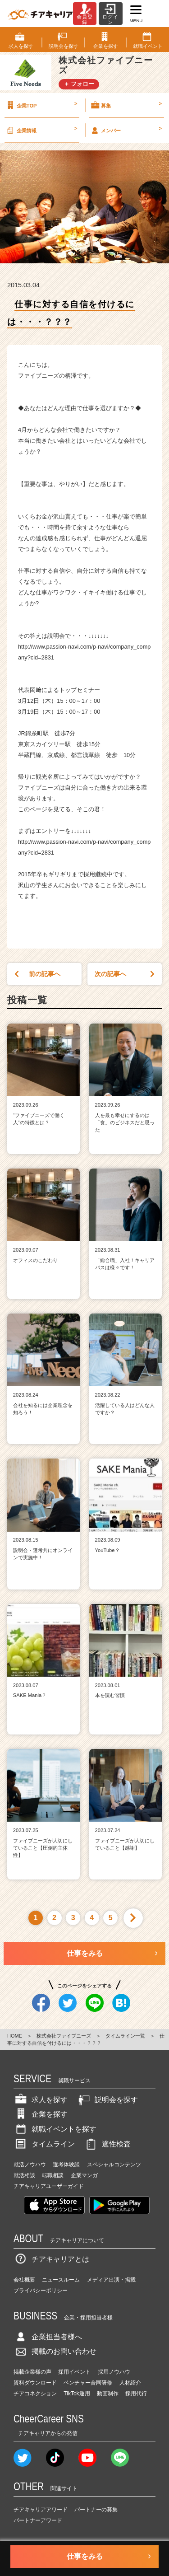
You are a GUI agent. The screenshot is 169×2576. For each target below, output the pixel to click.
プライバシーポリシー (41, 2290)
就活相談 (24, 2175)
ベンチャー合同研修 (88, 2383)
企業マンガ (84, 2175)
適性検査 (107, 2144)
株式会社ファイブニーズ (64, 2035)
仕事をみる (85, 1953)
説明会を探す (107, 2100)
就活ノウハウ (30, 2164)
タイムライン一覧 (125, 2035)
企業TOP (41, 105)
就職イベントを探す (55, 2129)
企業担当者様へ (48, 2337)
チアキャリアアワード (41, 2509)
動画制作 (108, 2393)
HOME (14, 2035)
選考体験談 (66, 2164)
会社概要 (24, 2280)
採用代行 (136, 2393)
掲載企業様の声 (32, 2372)
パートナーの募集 (96, 2509)
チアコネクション (35, 2393)
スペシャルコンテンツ (114, 2164)
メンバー (126, 130)
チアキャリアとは (51, 2259)
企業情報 (41, 130)
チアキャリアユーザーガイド (49, 2186)
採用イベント (74, 2372)
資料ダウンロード (35, 2383)
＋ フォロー (79, 83)
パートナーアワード (38, 2520)
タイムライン (44, 2144)
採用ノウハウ (114, 2372)
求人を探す (41, 2100)
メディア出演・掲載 (111, 2280)
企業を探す (41, 2114)
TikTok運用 (77, 2393)
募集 (126, 105)
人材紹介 (130, 2383)
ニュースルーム (61, 2280)
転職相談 (53, 2175)
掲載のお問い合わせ (55, 2351)
